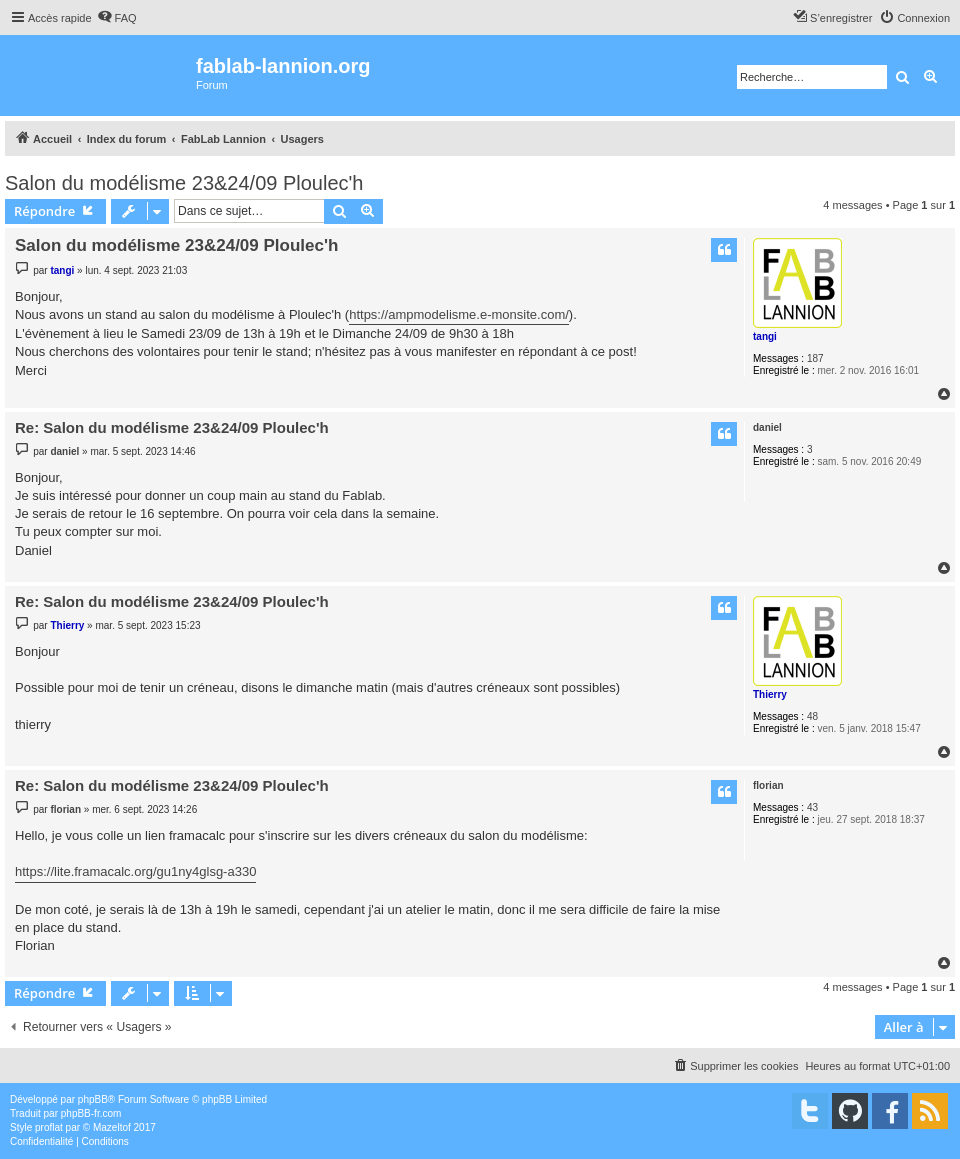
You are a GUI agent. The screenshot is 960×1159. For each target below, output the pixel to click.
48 (812, 716)
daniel (767, 427)
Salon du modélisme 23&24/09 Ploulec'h (184, 183)
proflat (49, 1127)
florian (768, 785)
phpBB (93, 1099)
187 (815, 358)
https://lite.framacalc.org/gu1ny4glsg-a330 (135, 871)
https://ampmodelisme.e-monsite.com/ (459, 314)
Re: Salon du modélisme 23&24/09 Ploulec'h (172, 427)
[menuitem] (117, 18)
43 (812, 807)
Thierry (770, 694)
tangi (765, 336)
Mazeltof (112, 1127)
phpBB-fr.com (91, 1113)
